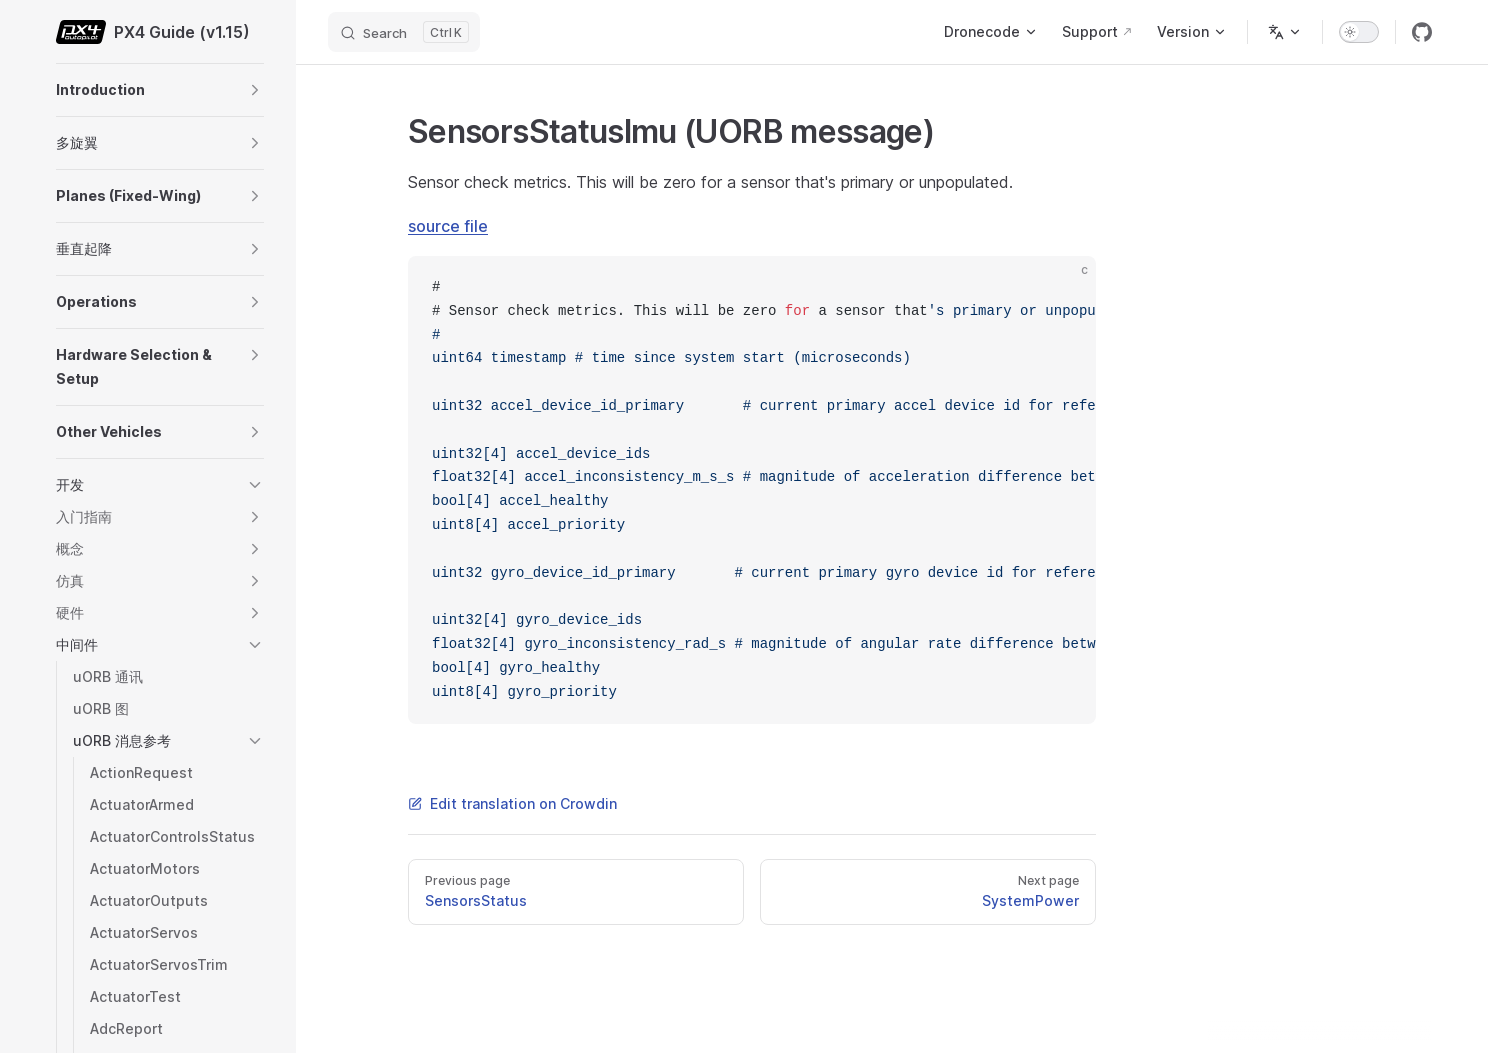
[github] (1422, 32)
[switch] (1359, 32)
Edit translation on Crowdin (512, 803)
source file (448, 226)
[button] (255, 90)
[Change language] (1285, 32)
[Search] (404, 32)
